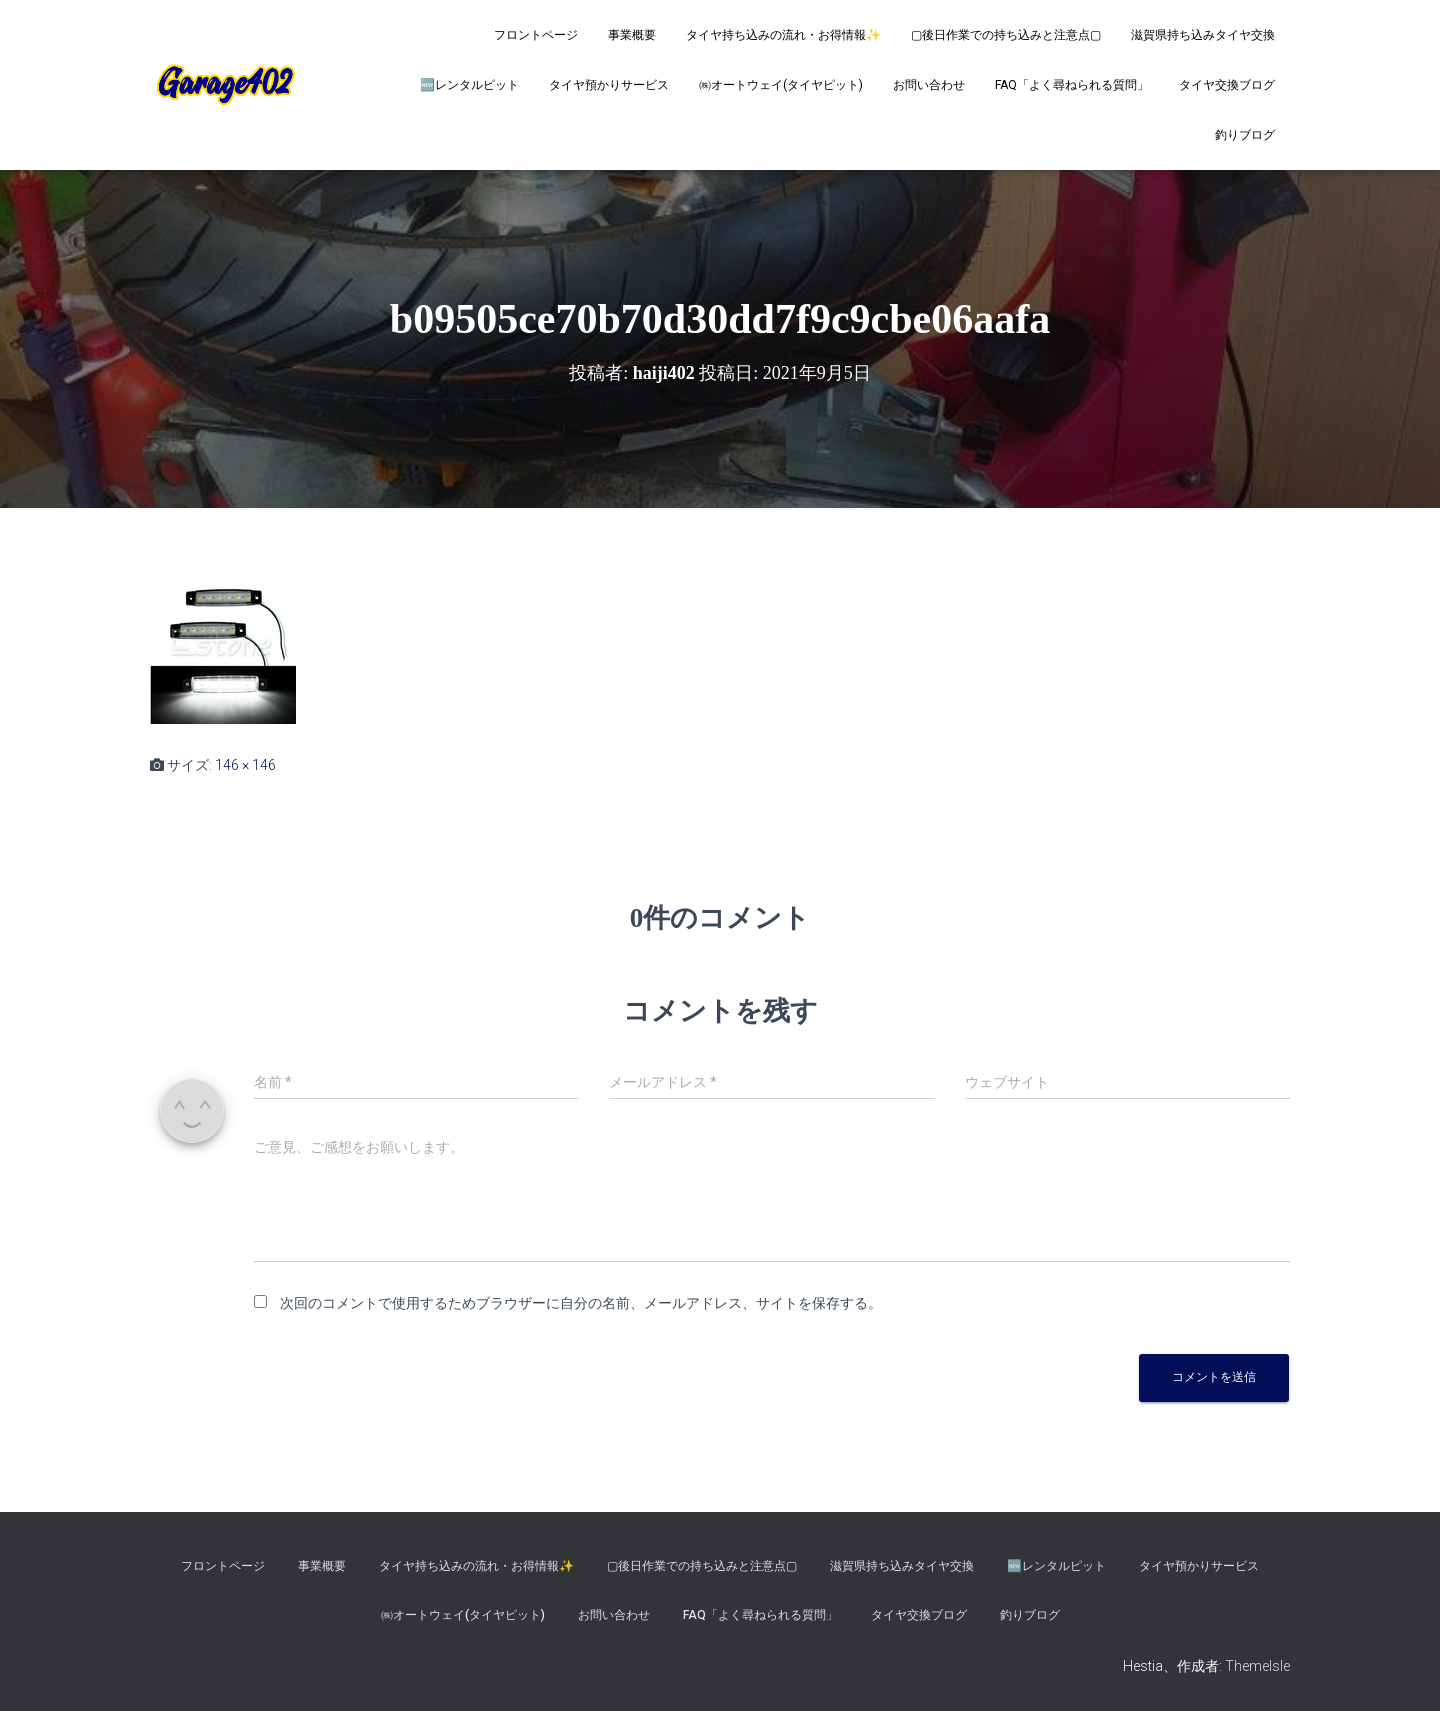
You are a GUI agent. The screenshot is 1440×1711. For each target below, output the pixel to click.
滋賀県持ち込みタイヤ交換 (1203, 35)
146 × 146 (245, 765)
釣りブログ (1245, 135)
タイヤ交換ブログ (1227, 85)
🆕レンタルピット (469, 85)
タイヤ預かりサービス (609, 85)
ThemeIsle (1257, 1666)
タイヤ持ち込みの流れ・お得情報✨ (783, 35)
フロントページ (536, 35)
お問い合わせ (929, 85)
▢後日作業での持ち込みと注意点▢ (1006, 35)
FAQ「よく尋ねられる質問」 (1072, 85)
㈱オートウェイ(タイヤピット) (781, 85)
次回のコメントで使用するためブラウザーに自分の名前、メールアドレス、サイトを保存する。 (581, 1303)
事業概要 (632, 35)
